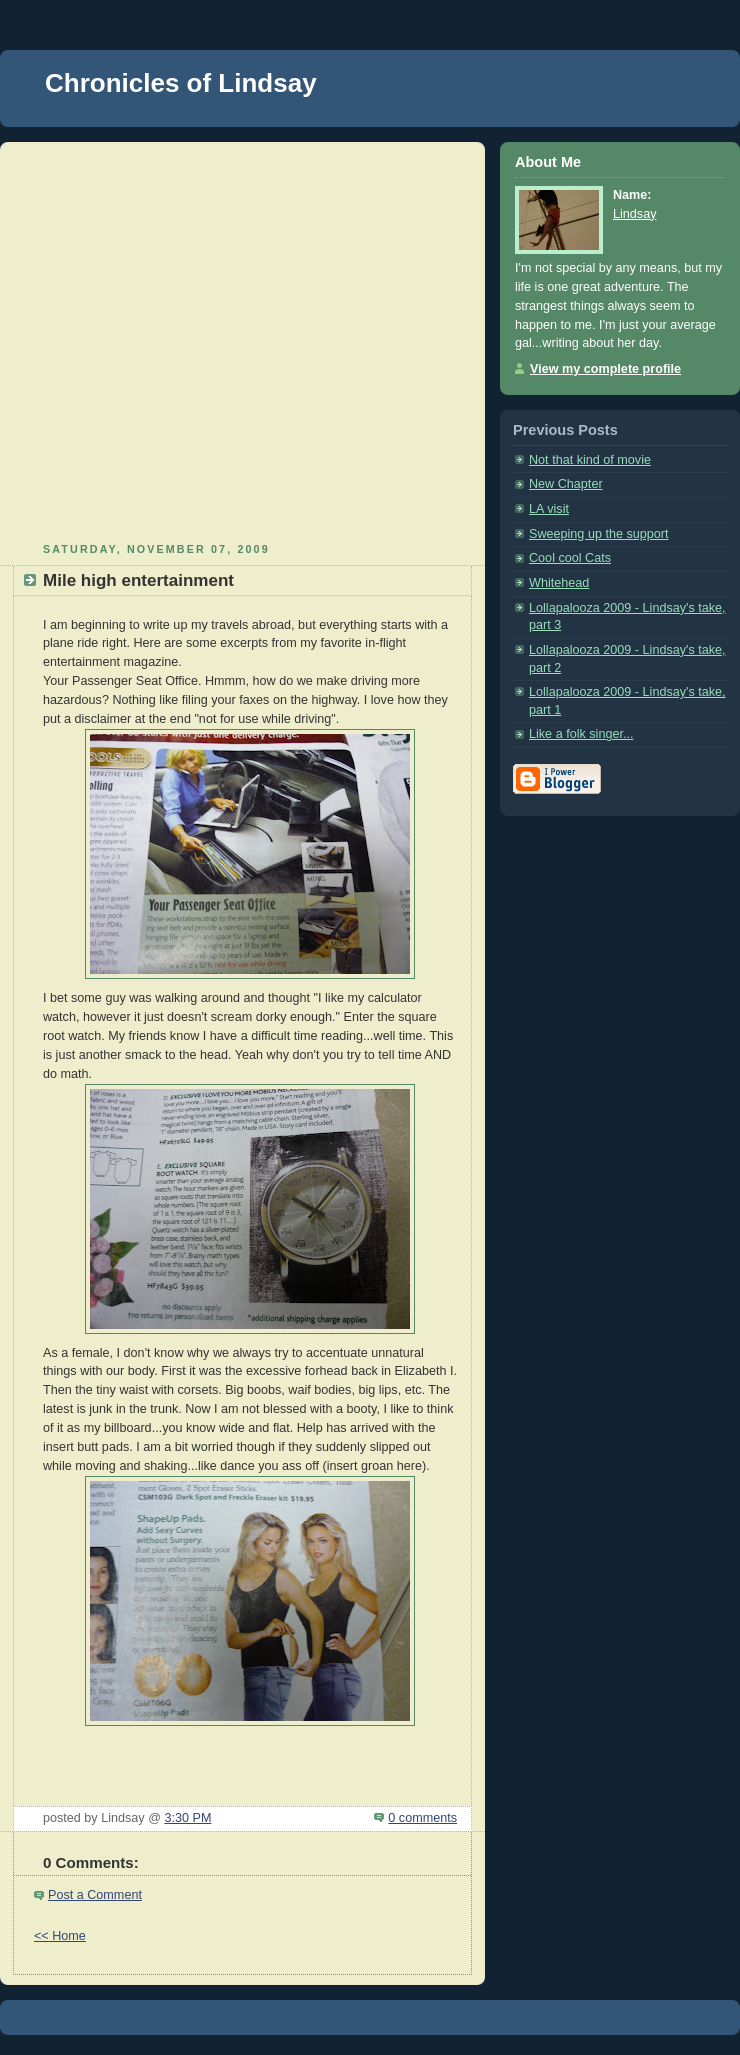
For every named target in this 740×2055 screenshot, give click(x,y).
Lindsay (634, 214)
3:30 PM (187, 1818)
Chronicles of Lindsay (181, 83)
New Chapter (566, 484)
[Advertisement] (187, 339)
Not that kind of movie (590, 460)
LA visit (549, 509)
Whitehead (559, 583)
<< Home (60, 1936)
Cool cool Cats (570, 558)
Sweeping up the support (599, 534)
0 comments (422, 1818)
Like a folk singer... (581, 734)
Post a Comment (95, 1895)
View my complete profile (605, 369)
